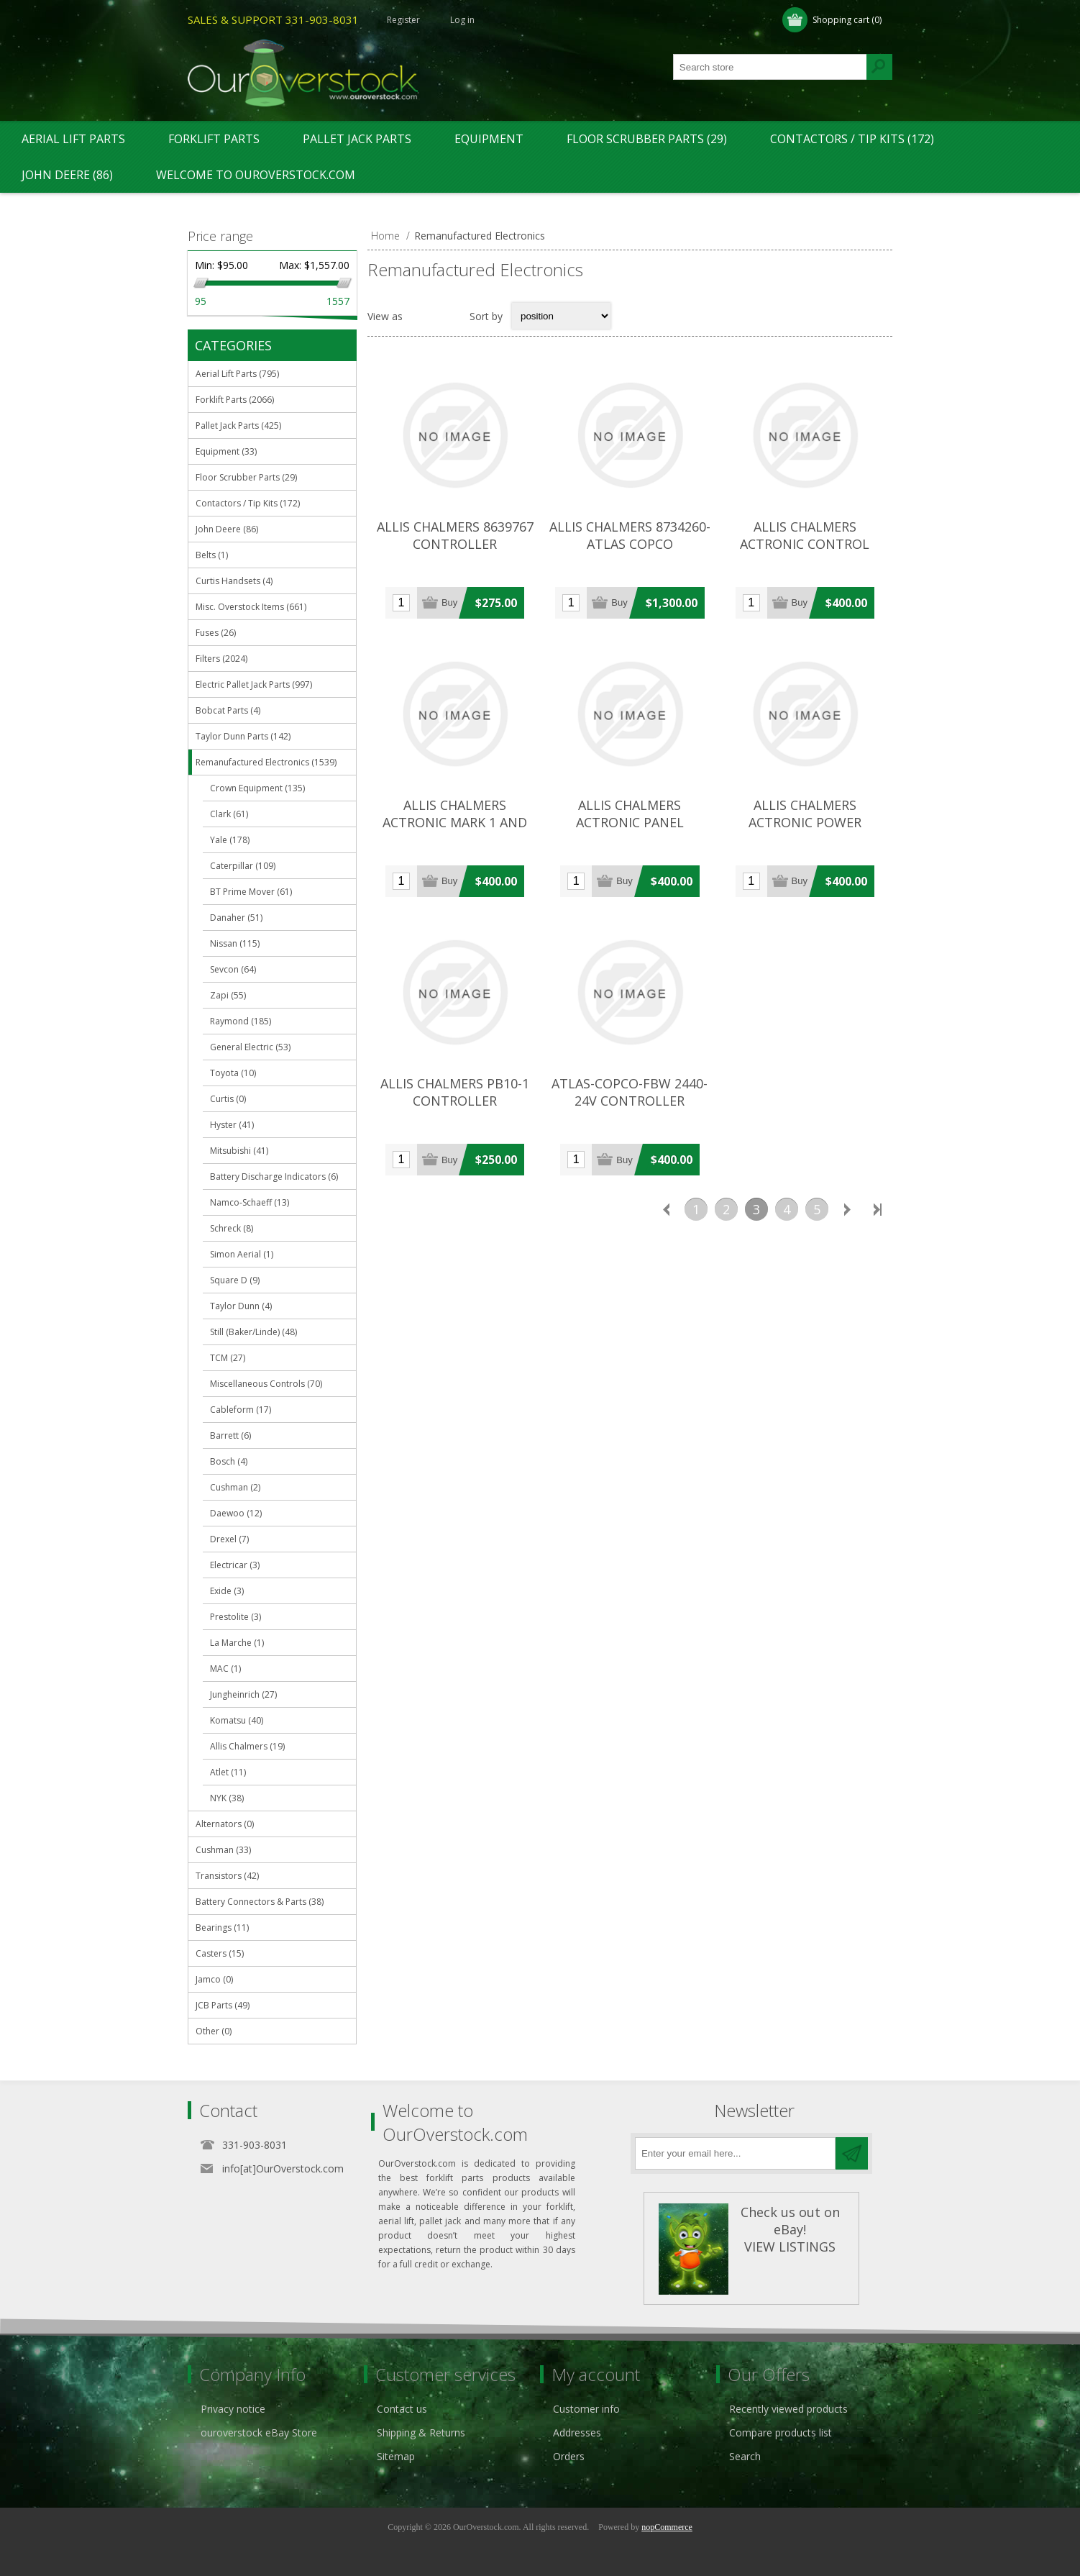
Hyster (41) (232, 1125)
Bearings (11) (222, 1927)
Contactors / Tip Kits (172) (852, 139)
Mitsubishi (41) (239, 1150)
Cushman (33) (223, 1850)
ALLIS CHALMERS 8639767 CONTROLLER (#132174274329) (455, 544)
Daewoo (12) (236, 1513)
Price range (220, 236)
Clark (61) (229, 814)
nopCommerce (666, 2527)
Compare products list (780, 2432)
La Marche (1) (237, 1643)
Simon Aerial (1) (241, 1254)
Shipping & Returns (421, 2432)
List (449, 316)
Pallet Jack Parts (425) (238, 425)
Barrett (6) (230, 1435)
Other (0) (214, 2031)
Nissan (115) (235, 943)
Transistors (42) (227, 1876)
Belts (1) (212, 555)
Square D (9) (235, 1280)
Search (745, 2456)
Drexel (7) (229, 1539)
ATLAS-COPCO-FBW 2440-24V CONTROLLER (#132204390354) (630, 1101)
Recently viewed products (788, 2409)
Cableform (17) (240, 1409)
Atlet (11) (228, 1772)
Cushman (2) (235, 1487)
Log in (462, 20)
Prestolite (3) (235, 1617)
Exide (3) (227, 1591)
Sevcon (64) (233, 969)
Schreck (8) (231, 1228)
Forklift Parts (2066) (235, 399)
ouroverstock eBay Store (259, 2432)
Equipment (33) (226, 451)
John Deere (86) (67, 175)
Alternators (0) (225, 1824)
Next (847, 1209)
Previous (665, 1209)
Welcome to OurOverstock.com (255, 175)
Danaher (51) (236, 917)
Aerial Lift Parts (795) (237, 374)
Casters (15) (220, 1953)
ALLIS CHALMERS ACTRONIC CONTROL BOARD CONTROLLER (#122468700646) (805, 552)
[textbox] (770, 67)
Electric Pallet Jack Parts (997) (254, 684)
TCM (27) (227, 1358)
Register (403, 20)
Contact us (402, 2409)
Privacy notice (233, 2409)
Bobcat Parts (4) (228, 710)
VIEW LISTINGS (790, 2246)
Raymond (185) (240, 1021)
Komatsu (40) (236, 1720)
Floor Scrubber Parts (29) (647, 139)
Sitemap (396, 2456)
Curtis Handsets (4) (234, 581)
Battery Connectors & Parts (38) (260, 1901)
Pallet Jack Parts (357, 139)
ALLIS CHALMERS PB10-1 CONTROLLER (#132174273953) (454, 1101)
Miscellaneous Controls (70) (266, 1384)
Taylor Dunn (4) (241, 1306)
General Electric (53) (250, 1047)
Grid (421, 316)
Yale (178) (230, 840)
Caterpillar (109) (242, 866)
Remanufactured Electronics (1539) (266, 762)
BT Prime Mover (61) (251, 892)
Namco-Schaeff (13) (249, 1202)
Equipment (488, 139)
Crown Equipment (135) (257, 788)
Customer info (586, 2409)
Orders (569, 2456)
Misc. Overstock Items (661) (251, 607)
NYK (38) (227, 1798)
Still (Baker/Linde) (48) (253, 1332)
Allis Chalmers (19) (247, 1746)
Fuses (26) (216, 633)
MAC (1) (225, 1668)
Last (877, 1209)
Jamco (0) (214, 1979)
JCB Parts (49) (223, 2005)
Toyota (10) (233, 1073)
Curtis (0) (228, 1099)
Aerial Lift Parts (73, 139)
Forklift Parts (214, 139)
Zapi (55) (228, 995)
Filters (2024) (221, 658)
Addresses (577, 2432)
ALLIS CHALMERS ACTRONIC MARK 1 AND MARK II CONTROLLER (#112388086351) (455, 830)
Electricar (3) (235, 1565)
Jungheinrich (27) (243, 1694)
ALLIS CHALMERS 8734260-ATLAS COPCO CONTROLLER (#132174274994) (629, 552)
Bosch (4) (228, 1461)
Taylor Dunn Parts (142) (243, 736)
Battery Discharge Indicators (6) (274, 1176)
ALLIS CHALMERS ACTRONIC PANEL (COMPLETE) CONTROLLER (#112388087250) (629, 830)
